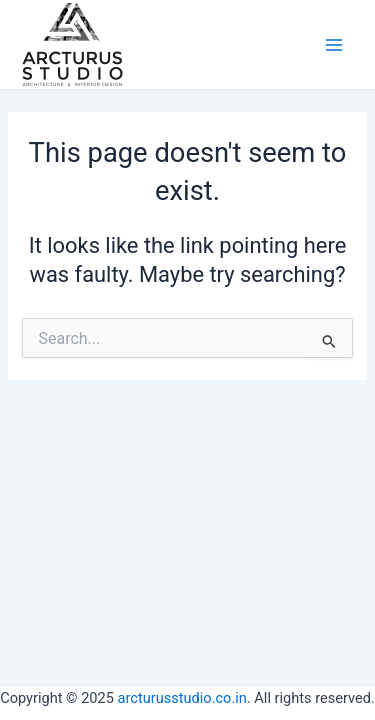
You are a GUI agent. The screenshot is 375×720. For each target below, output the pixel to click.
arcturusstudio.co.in (182, 698)
